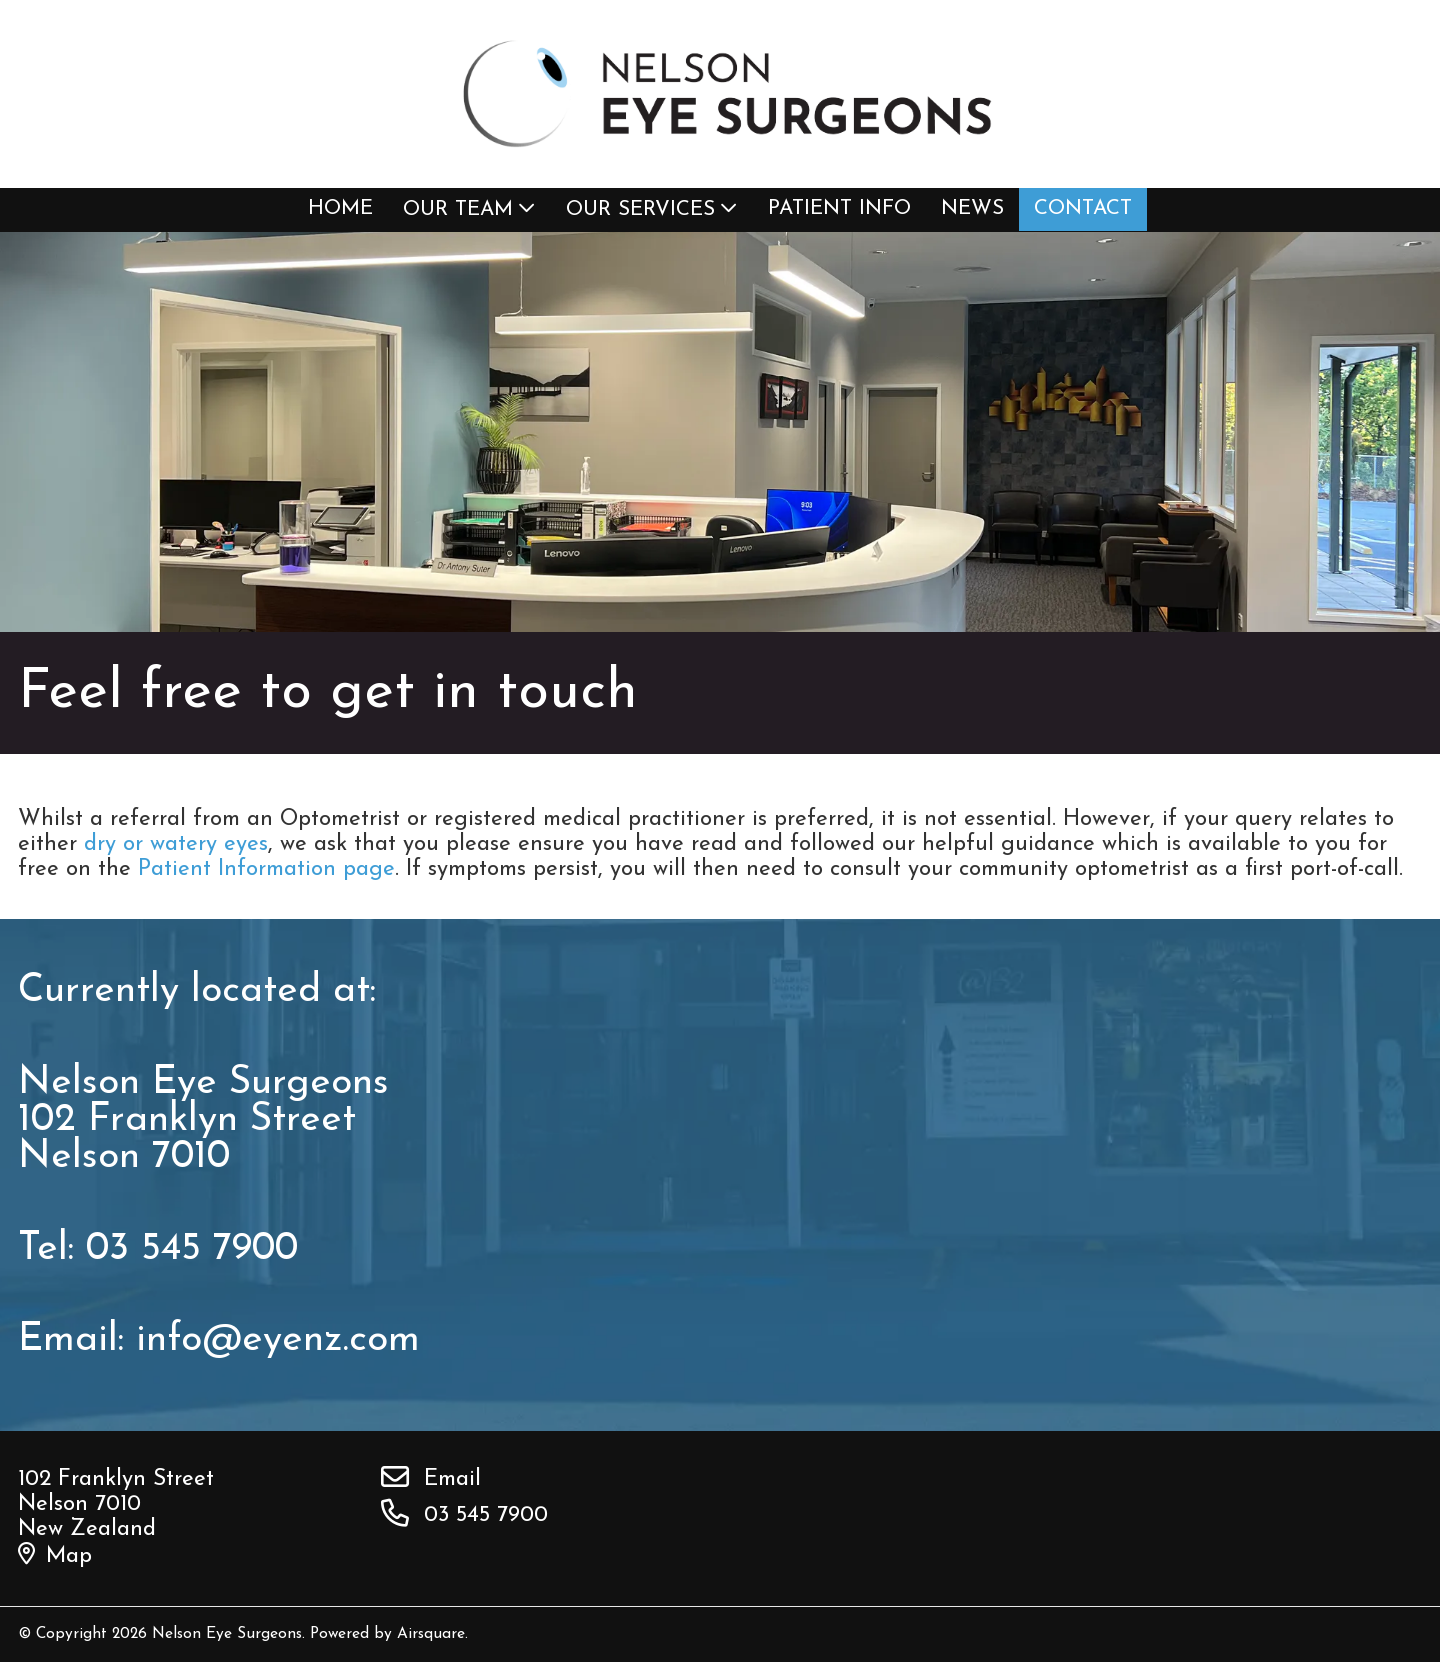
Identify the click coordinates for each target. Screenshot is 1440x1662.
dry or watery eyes (176, 844)
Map (55, 1556)
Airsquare (431, 1634)
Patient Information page (266, 869)
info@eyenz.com (278, 1340)
